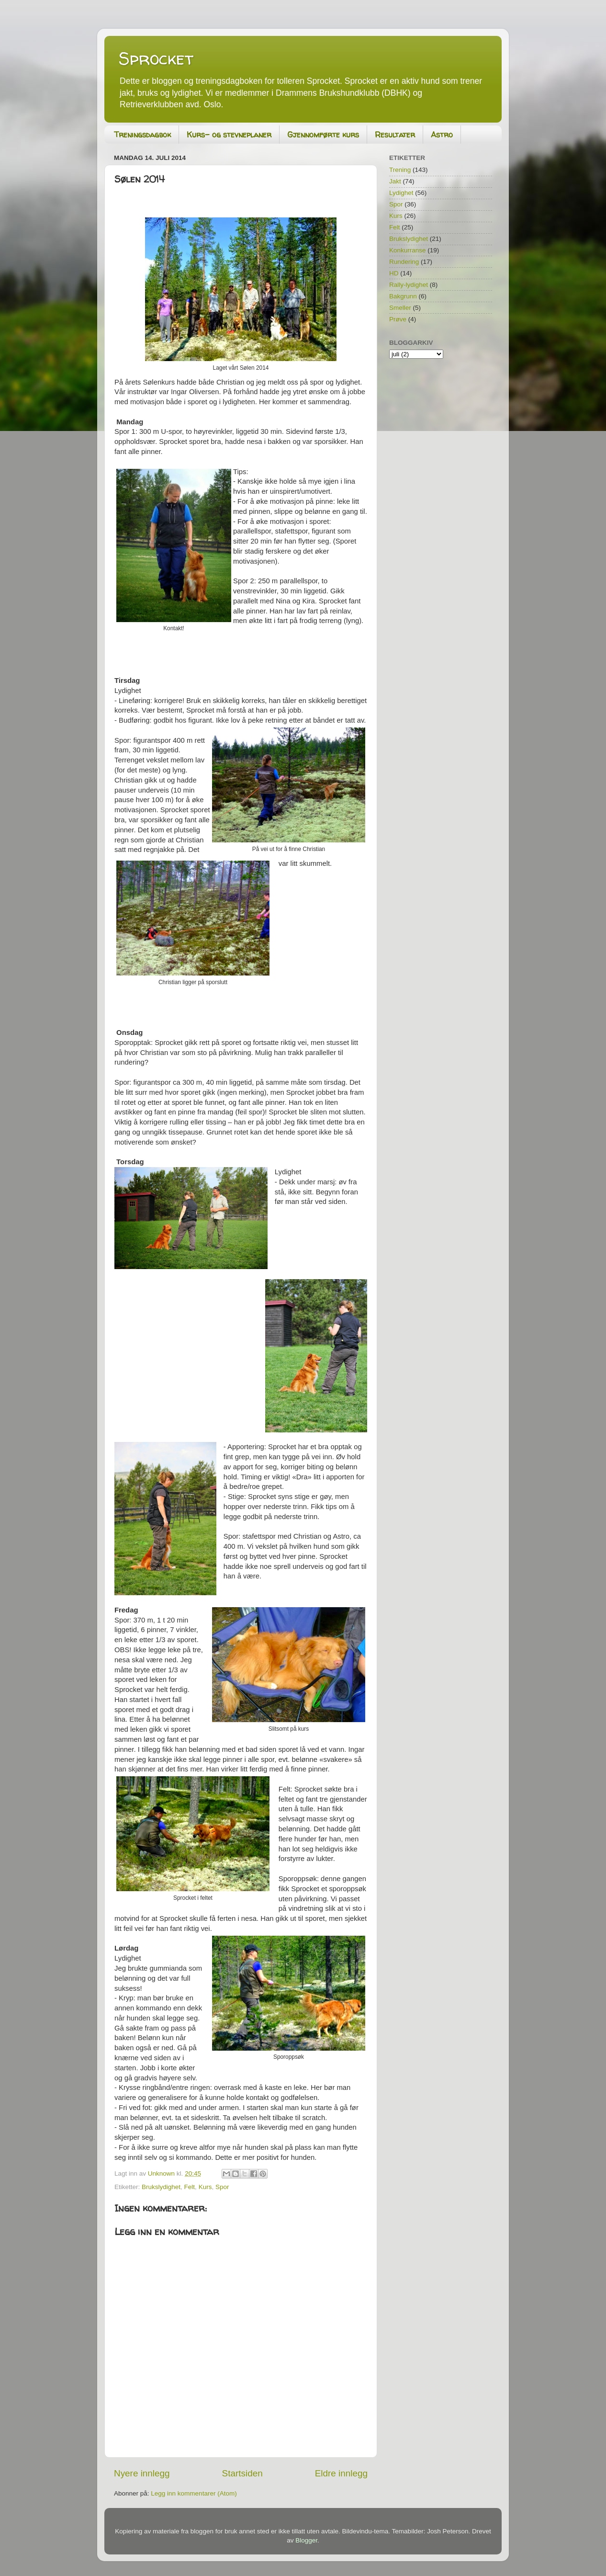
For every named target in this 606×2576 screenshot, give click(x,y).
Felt (189, 2186)
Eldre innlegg (341, 2473)
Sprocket (156, 58)
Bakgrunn (403, 296)
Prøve (397, 319)
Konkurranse (407, 250)
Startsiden (242, 2473)
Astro (442, 134)
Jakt (395, 181)
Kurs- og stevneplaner (229, 134)
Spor (222, 2186)
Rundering (404, 261)
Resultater (395, 134)
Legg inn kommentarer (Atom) (193, 2493)
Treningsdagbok (142, 134)
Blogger (306, 2540)
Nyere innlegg (142, 2473)
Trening (400, 169)
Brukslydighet (161, 2186)
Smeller (400, 307)
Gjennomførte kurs (323, 134)
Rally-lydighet (408, 284)
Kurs (205, 2186)
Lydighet (401, 192)
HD (394, 273)
